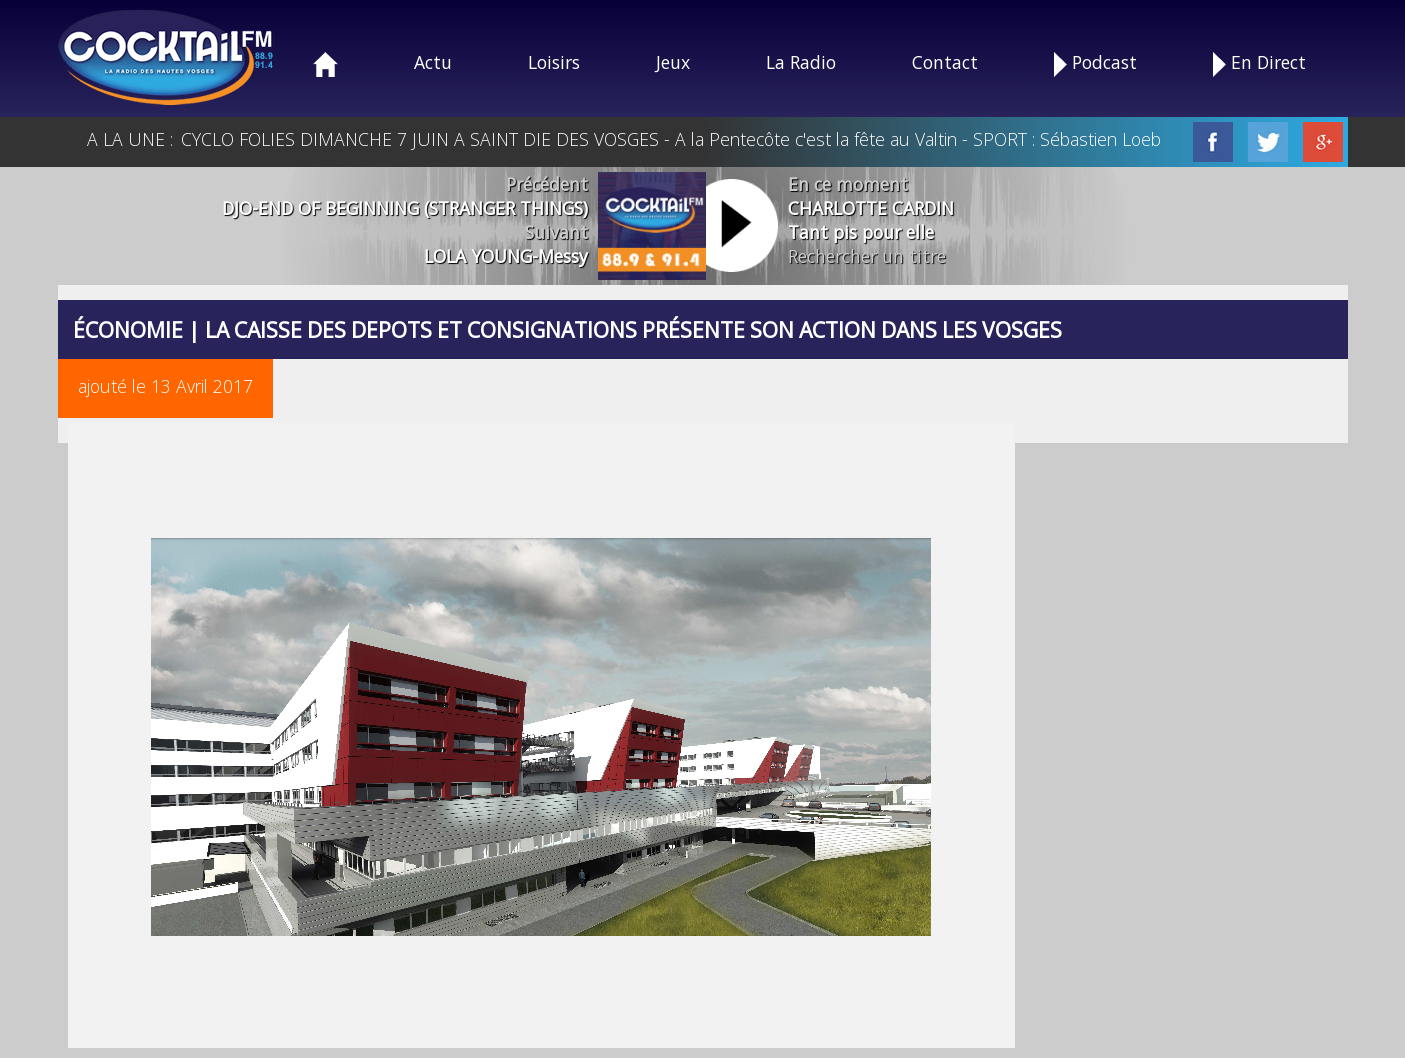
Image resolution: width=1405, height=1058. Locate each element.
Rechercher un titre (867, 256)
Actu (433, 62)
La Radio (801, 62)
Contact (945, 62)
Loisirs (554, 62)
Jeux (673, 62)
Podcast (1095, 63)
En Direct (1259, 63)
